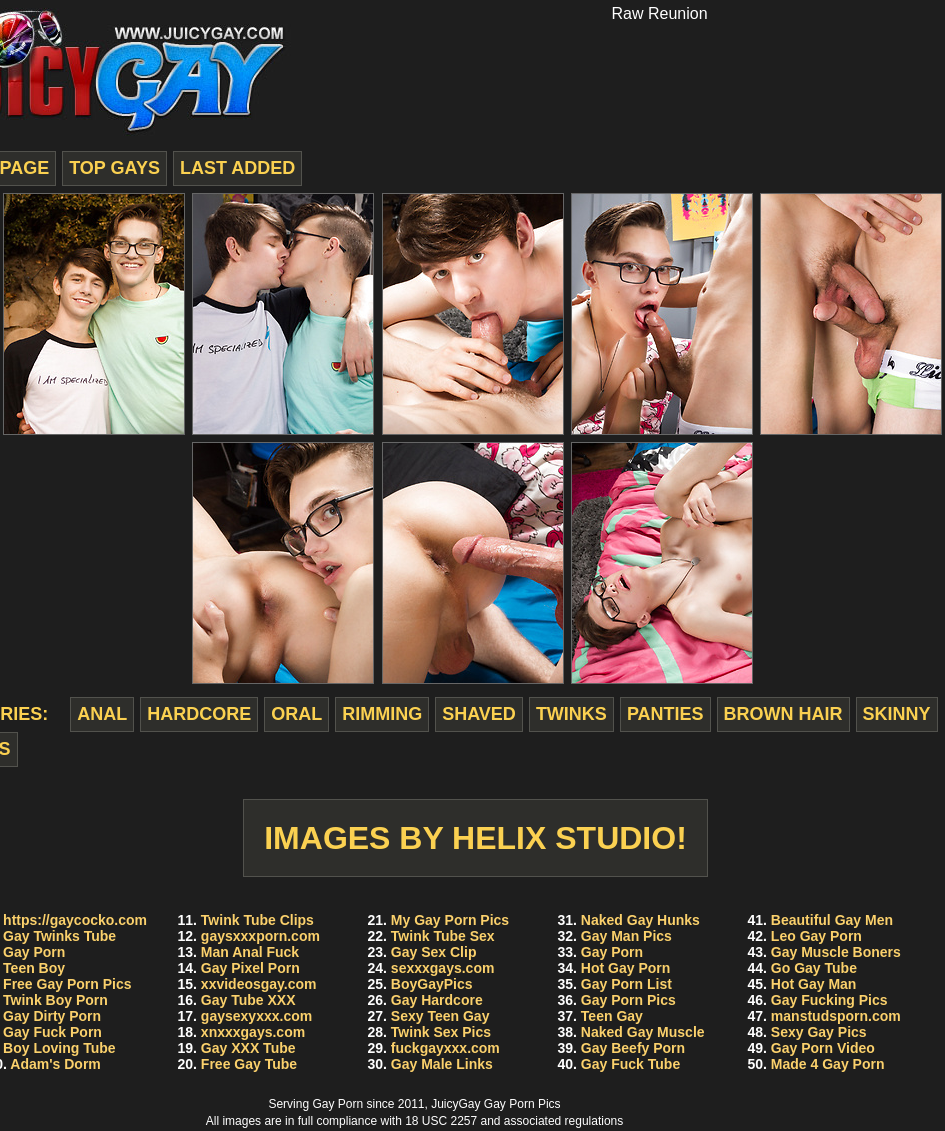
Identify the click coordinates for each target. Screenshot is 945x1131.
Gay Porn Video (823, 1048)
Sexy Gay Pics (819, 1032)
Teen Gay (612, 1016)
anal (102, 714)
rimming (382, 714)
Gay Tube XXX (248, 1000)
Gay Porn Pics (628, 1000)
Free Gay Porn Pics (67, 984)
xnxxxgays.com (253, 1032)
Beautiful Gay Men (832, 920)
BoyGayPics (432, 984)
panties (665, 714)
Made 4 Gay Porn (828, 1064)
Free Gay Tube (249, 1064)
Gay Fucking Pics (829, 1000)
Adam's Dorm (55, 1064)
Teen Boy (34, 968)
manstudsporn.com (836, 1016)
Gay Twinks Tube (59, 936)
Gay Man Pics (626, 936)
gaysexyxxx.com (256, 1016)
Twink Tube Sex (443, 936)
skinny (897, 714)
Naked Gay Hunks (640, 920)
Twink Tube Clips (257, 920)
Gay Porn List (626, 984)
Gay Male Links (442, 1064)
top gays (114, 168)
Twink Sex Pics (441, 1032)
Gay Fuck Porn (52, 1032)
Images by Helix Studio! (475, 838)
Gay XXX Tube (248, 1048)
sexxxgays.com (443, 968)
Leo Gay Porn (816, 936)
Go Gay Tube (814, 968)
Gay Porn (34, 952)
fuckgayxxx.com (445, 1048)
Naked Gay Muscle (643, 1032)
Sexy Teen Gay (440, 1016)
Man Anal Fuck (250, 952)
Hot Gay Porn (625, 968)
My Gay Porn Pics (450, 920)
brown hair (783, 714)
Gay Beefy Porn (633, 1048)
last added (237, 168)
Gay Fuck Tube (630, 1064)
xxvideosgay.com (259, 984)
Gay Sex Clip (434, 952)
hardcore (199, 714)
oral (296, 714)
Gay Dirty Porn (52, 1016)
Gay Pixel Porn (250, 968)
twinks (571, 714)
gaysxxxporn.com (260, 936)
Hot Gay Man (814, 984)
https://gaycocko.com (75, 920)
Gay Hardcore (437, 1000)
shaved (479, 714)
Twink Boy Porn (55, 1000)
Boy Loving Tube (59, 1048)
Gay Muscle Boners (836, 952)
